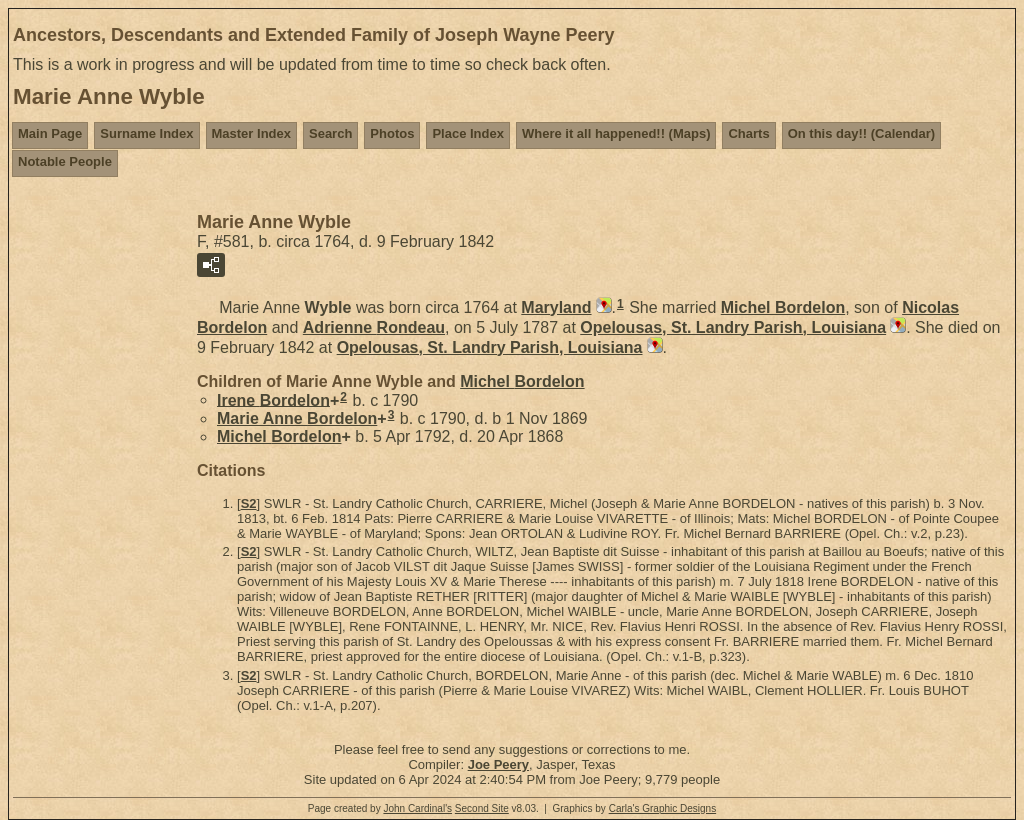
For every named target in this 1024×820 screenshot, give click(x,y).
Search (330, 133)
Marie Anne (297, 418)
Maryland (556, 307)
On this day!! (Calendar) (861, 133)
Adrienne (374, 327)
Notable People (65, 161)
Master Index (251, 133)
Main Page (50, 133)
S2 (249, 503)
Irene (273, 399)
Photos (392, 133)
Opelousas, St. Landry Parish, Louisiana (733, 327)
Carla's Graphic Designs (663, 808)
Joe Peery (498, 764)
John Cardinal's (417, 808)
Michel (783, 307)
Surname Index (146, 133)
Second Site (482, 808)
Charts (748, 133)
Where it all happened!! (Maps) (616, 133)
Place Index (468, 133)
